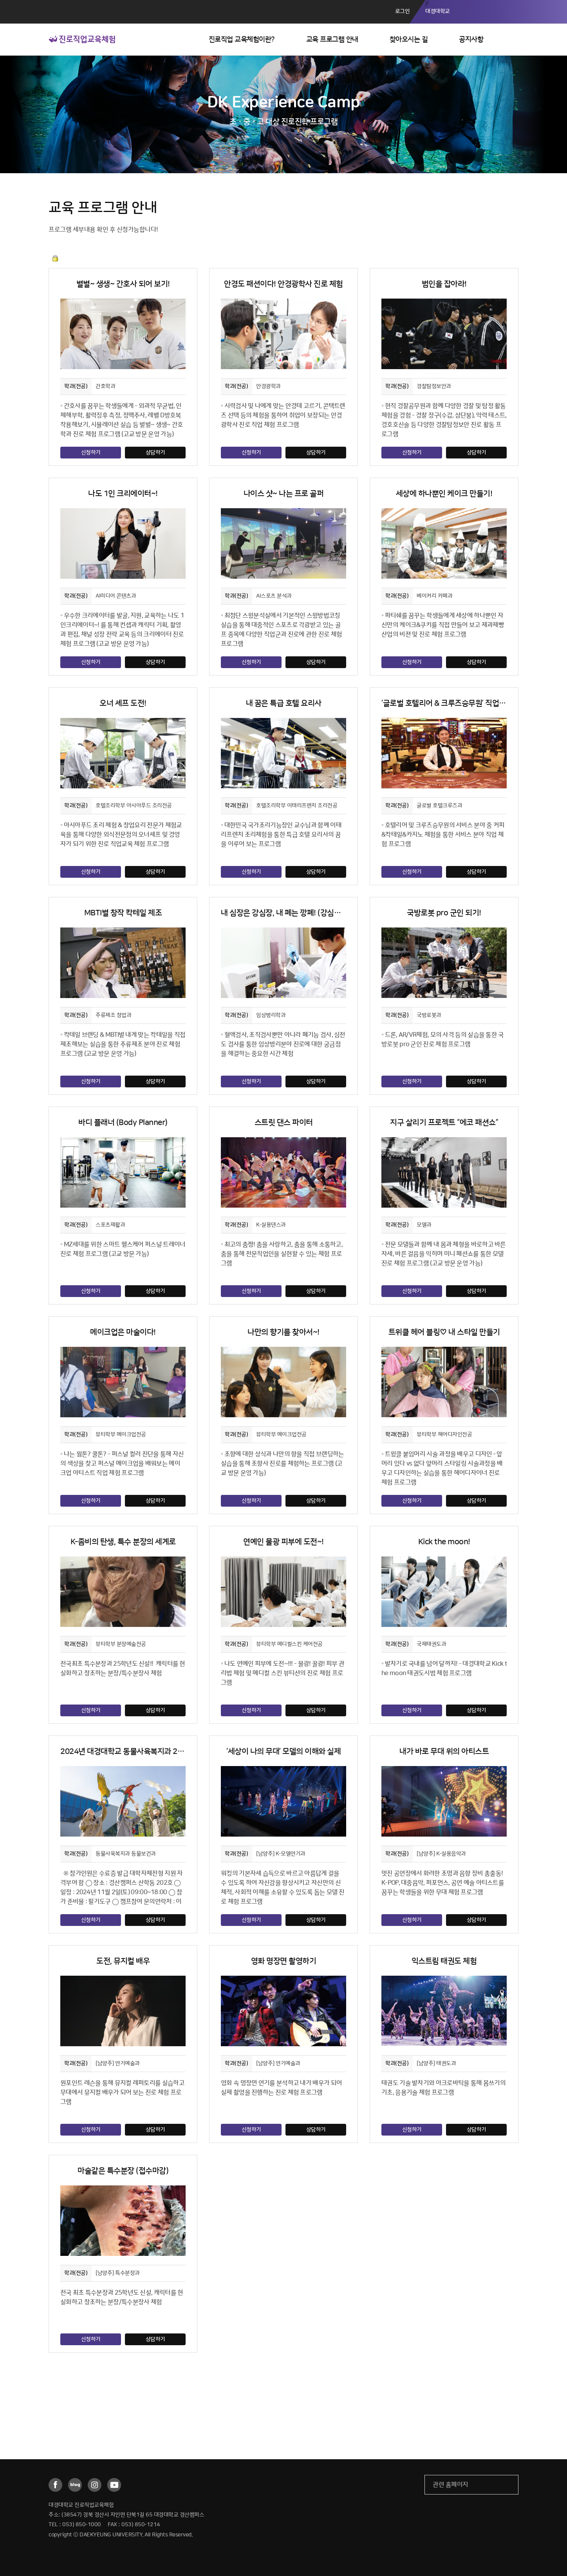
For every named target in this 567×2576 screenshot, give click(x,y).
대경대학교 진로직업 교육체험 (82, 39)
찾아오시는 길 (409, 39)
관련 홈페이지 (450, 2484)
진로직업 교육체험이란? (242, 39)
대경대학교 (437, 11)
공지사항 (471, 39)
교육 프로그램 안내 (332, 39)
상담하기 (155, 452)
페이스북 (55, 2485)
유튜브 (114, 2485)
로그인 (402, 11)
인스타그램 (94, 2485)
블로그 (75, 2485)
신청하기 (91, 452)
